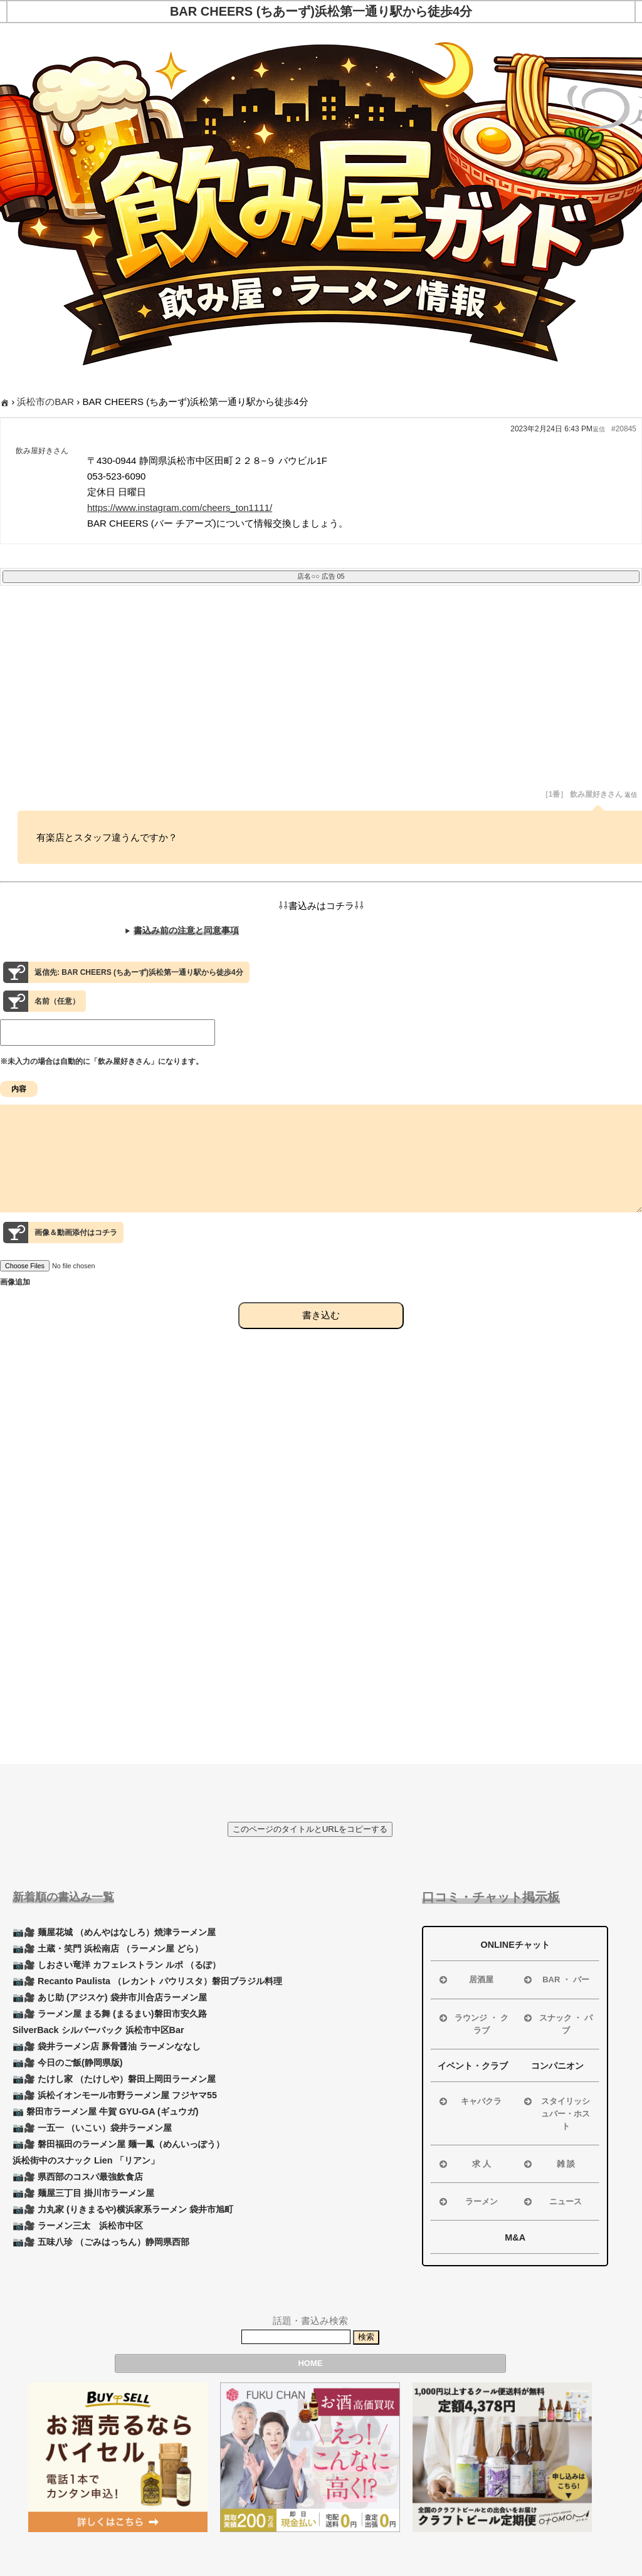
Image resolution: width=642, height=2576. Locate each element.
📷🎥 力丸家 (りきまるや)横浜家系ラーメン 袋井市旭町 (123, 2209)
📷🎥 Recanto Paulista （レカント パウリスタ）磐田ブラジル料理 (147, 1981)
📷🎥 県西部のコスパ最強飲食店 (78, 2177)
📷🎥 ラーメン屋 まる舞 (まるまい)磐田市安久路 (110, 2014)
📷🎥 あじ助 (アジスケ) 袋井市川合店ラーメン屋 (110, 1997)
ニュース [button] (552, 2201)
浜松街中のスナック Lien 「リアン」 (86, 2160)
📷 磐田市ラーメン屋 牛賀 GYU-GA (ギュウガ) (106, 2111)
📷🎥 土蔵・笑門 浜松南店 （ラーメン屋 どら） (108, 1948)
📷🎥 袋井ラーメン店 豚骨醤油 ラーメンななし (107, 2046)
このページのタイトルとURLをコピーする (310, 1829)
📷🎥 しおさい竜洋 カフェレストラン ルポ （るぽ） (117, 1965)
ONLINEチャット (514, 1945)
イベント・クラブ (473, 2066)
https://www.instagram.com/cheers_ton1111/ (179, 507)
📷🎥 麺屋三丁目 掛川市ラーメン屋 (83, 2193)
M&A (515, 2237)
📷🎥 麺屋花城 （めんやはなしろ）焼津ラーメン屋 (114, 1932)
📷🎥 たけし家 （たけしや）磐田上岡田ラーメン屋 (114, 2079)
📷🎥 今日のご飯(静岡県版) (68, 2063)
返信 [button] (598, 429)
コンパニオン (557, 2066)
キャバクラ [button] (469, 2101)
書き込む (321, 1337)
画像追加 (15, 1304)
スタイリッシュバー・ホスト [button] (556, 2113)
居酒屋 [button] (465, 1980)
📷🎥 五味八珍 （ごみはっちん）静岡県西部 (101, 2242)
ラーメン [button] (467, 2201)
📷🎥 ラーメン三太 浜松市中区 (78, 2226)
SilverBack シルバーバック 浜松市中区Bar (98, 2030)
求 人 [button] (463, 2164)
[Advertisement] (321, 696)
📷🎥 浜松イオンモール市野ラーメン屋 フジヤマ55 (115, 2095)
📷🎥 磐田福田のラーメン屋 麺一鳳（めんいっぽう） (118, 2144)
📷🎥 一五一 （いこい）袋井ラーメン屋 (92, 2128)
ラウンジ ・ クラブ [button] (472, 2023)
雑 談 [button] (548, 2164)
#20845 (623, 428)
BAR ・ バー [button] (555, 1980)
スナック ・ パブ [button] (557, 2023)
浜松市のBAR (45, 401)
